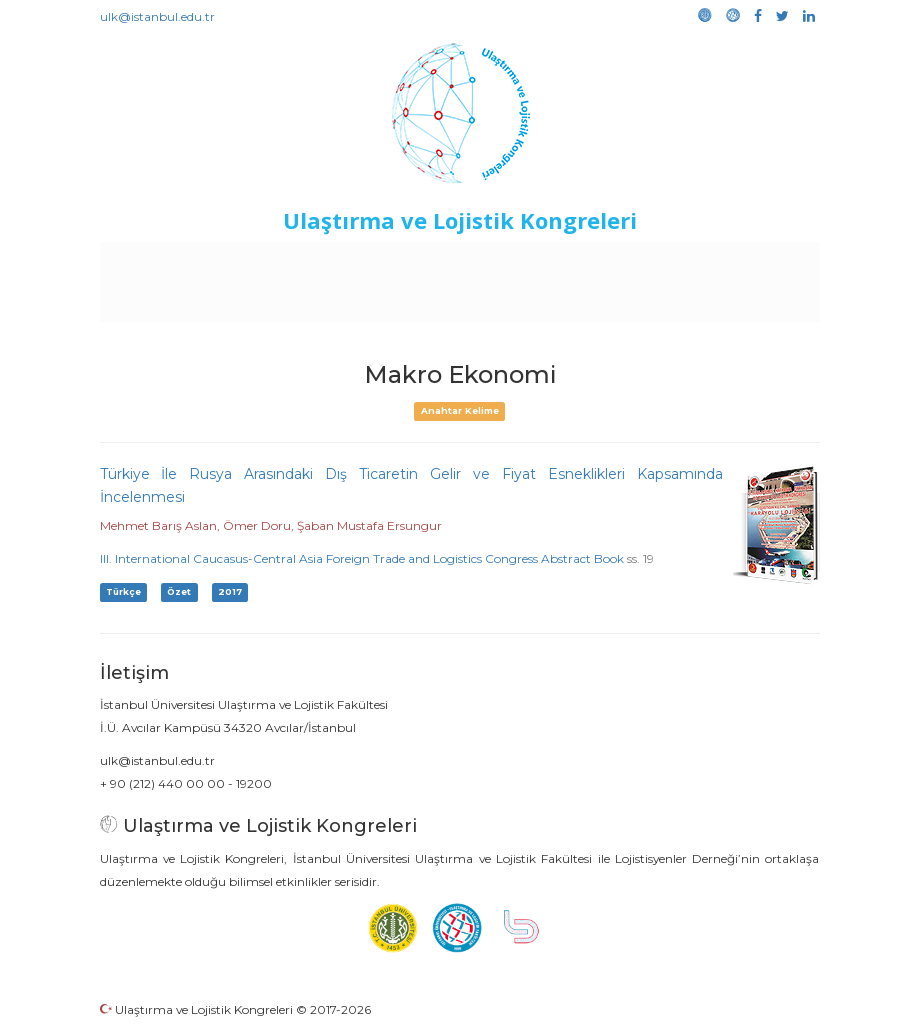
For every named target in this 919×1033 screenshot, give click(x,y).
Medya (486, 302)
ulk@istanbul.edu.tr (157, 16)
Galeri (428, 302)
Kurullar (238, 262)
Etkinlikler (486, 262)
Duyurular (568, 262)
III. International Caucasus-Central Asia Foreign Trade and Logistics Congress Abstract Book (362, 558)
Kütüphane (746, 262)
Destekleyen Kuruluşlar (358, 262)
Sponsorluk (654, 262)
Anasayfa (166, 262)
